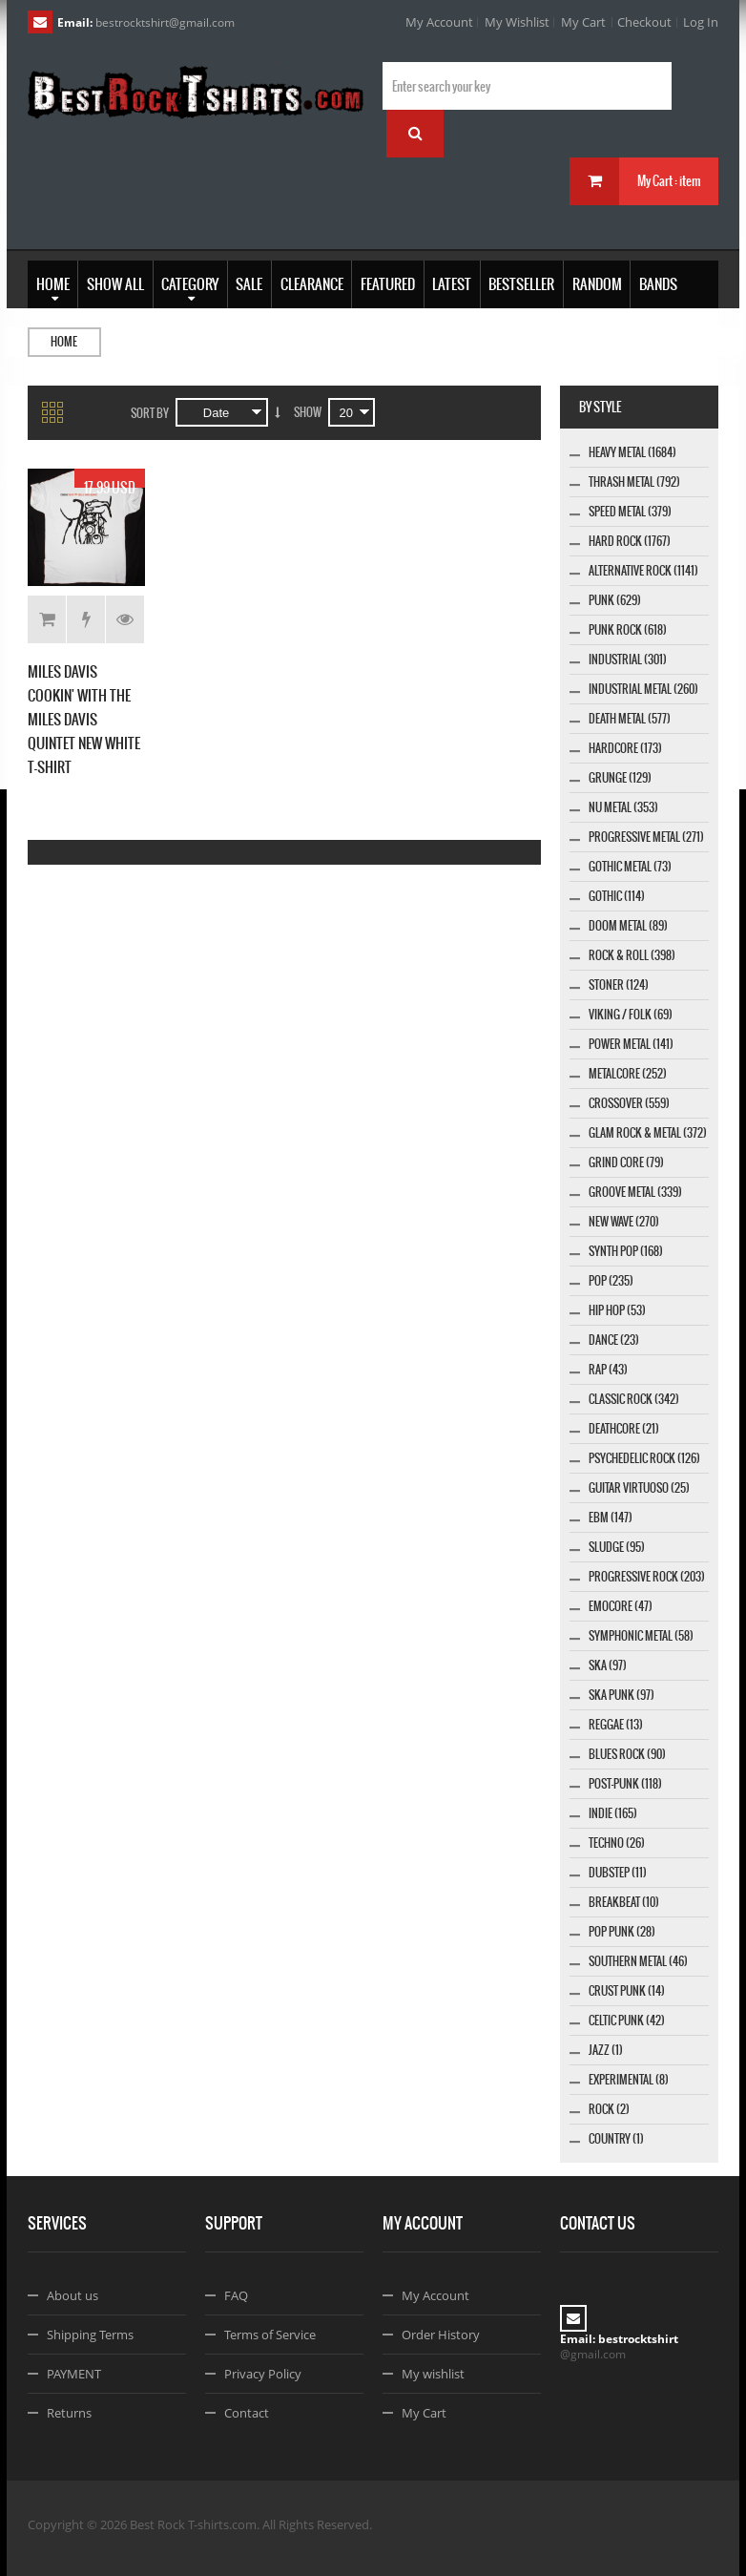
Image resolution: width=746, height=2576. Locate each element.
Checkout (644, 22)
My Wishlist (517, 22)
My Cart (583, 22)
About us (72, 2295)
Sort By (150, 413)
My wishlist (433, 2373)
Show (307, 412)
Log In (700, 22)
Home (64, 341)
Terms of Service (270, 2334)
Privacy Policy (262, 2373)
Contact (246, 2412)
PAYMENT (74, 2373)
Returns (69, 2412)
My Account (439, 22)
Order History (441, 2334)
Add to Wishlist (86, 619)
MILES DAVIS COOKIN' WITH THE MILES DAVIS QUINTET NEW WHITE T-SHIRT (84, 719)
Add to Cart (47, 619)
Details (125, 619)
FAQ (236, 2295)
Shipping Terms (90, 2334)
